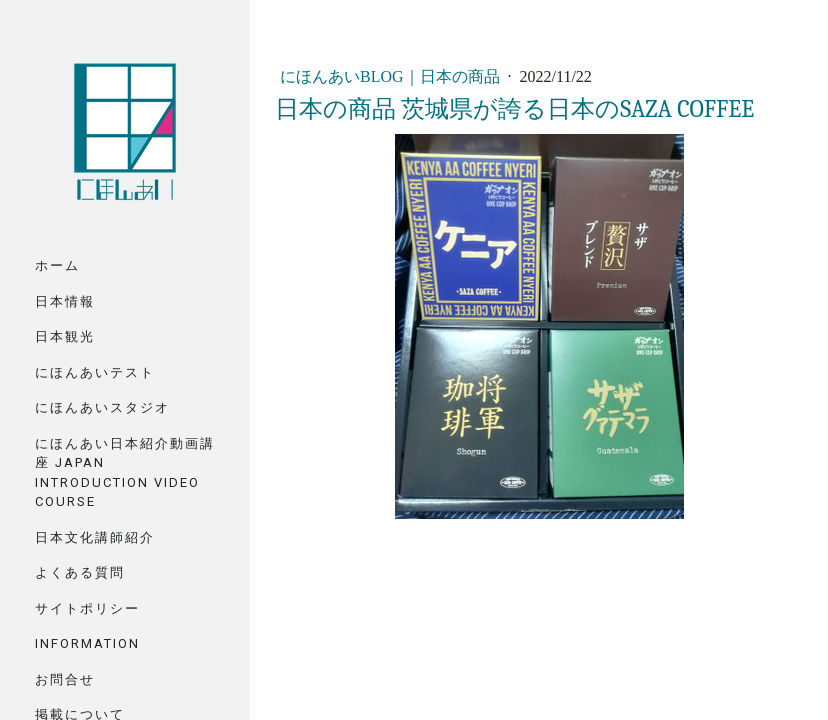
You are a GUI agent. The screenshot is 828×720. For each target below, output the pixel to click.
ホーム (57, 265)
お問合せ (65, 679)
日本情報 (65, 301)
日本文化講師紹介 (95, 537)
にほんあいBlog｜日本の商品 (392, 76)
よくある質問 (80, 572)
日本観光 (65, 336)
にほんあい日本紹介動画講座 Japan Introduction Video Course (125, 473)
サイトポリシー (87, 608)
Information (87, 643)
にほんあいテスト (95, 372)
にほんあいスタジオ (102, 407)
